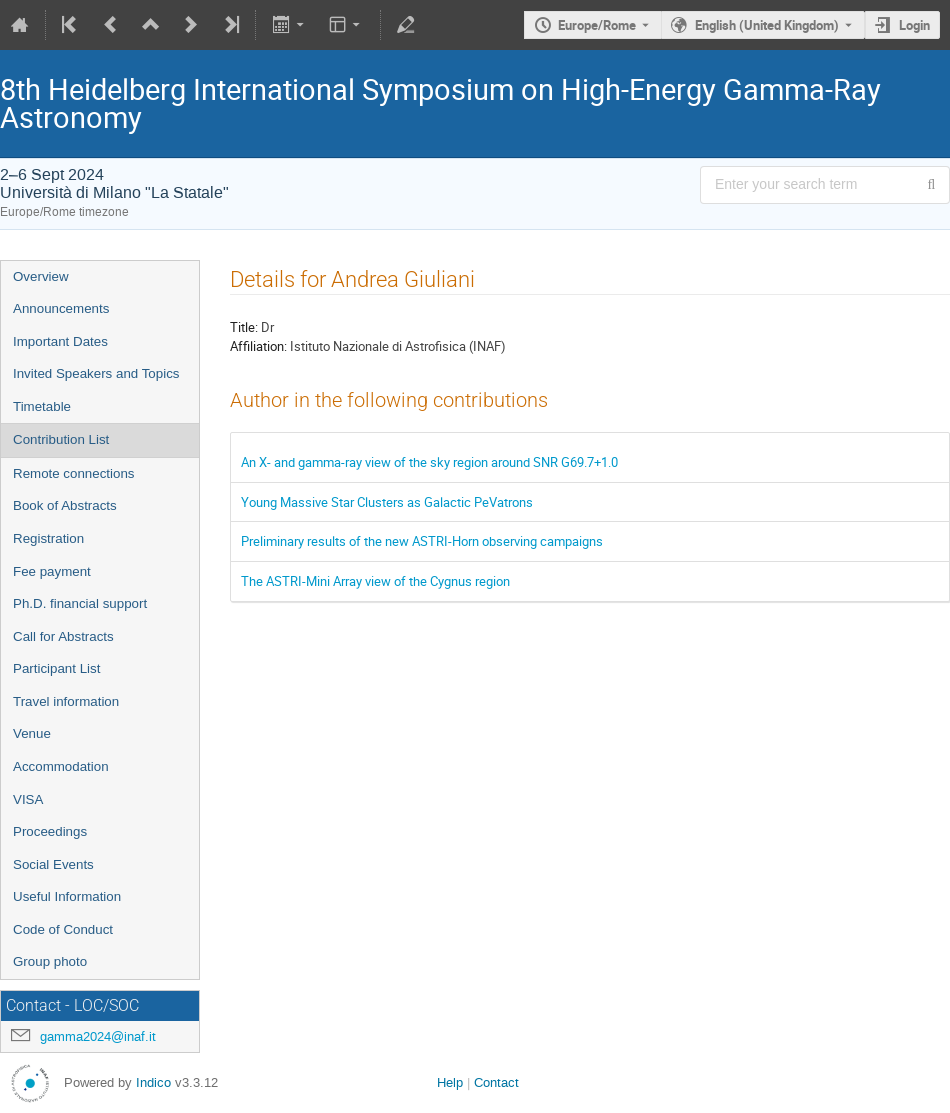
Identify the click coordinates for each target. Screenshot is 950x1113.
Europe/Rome (597, 25)
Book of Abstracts (65, 505)
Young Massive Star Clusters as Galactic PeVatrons (387, 502)
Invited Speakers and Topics (96, 373)
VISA (28, 799)
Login (914, 25)
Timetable (42, 406)
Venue (32, 733)
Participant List (56, 668)
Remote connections (74, 473)
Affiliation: (258, 346)
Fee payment (52, 571)
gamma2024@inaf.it (98, 1036)
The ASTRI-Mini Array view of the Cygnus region (375, 581)
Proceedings (50, 831)
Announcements (61, 308)
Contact (496, 1082)
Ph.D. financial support (80, 603)
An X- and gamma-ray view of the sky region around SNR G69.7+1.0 (429, 462)
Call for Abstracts (63, 636)
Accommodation (61, 766)
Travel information (66, 701)
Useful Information (67, 896)
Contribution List (61, 439)
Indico (153, 1082)
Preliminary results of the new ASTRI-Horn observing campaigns (422, 541)
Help (450, 1082)
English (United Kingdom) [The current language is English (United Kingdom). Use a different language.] (767, 25)
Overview (41, 276)
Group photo (50, 961)
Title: (244, 327)
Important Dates (60, 341)
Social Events (53, 864)
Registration (48, 538)
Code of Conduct (63, 929)
